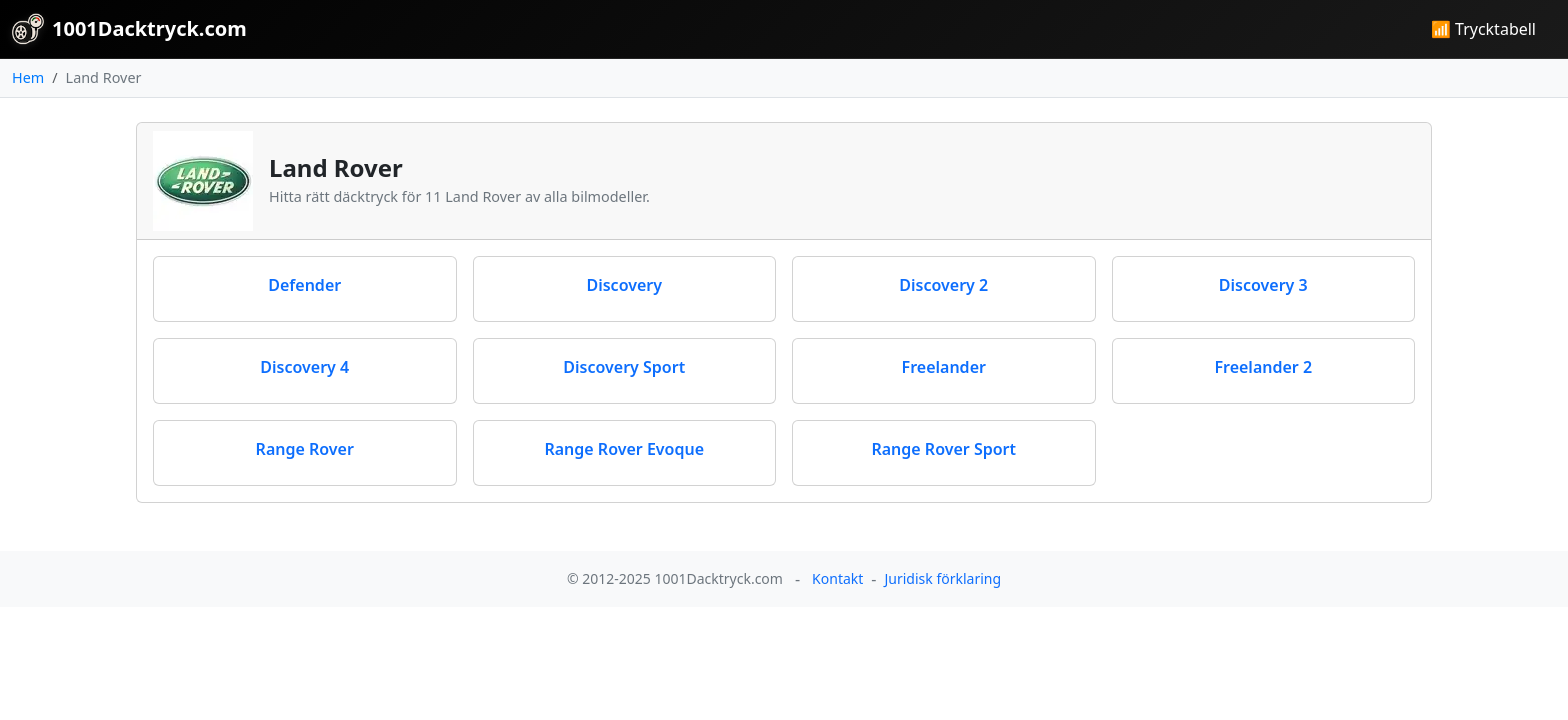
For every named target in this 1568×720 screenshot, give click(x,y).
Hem (28, 77)
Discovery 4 (304, 367)
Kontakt (837, 578)
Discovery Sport (624, 367)
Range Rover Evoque (624, 449)
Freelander (944, 367)
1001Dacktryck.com (129, 29)
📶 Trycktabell (1483, 29)
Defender (304, 285)
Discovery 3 (1263, 285)
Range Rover (305, 449)
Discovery (624, 285)
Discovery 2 (943, 285)
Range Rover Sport (943, 449)
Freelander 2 (1263, 367)
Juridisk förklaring (942, 578)
